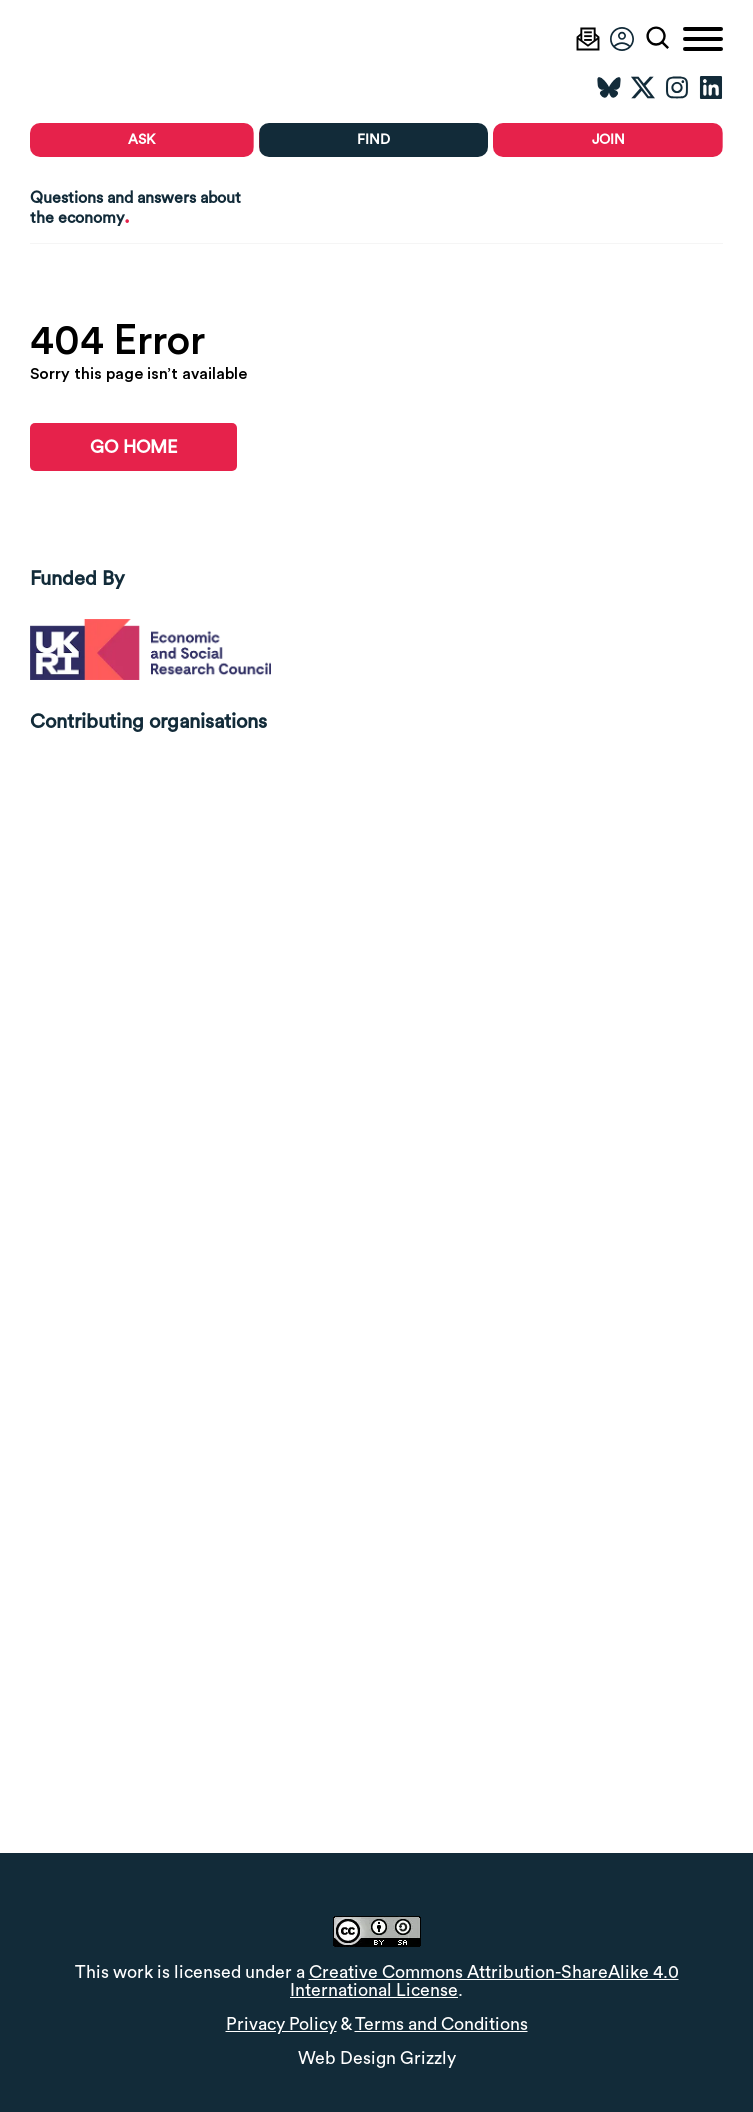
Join (608, 140)
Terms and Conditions (441, 2024)
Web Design (347, 2058)
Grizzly (428, 2058)
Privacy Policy (281, 2024)
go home (133, 447)
